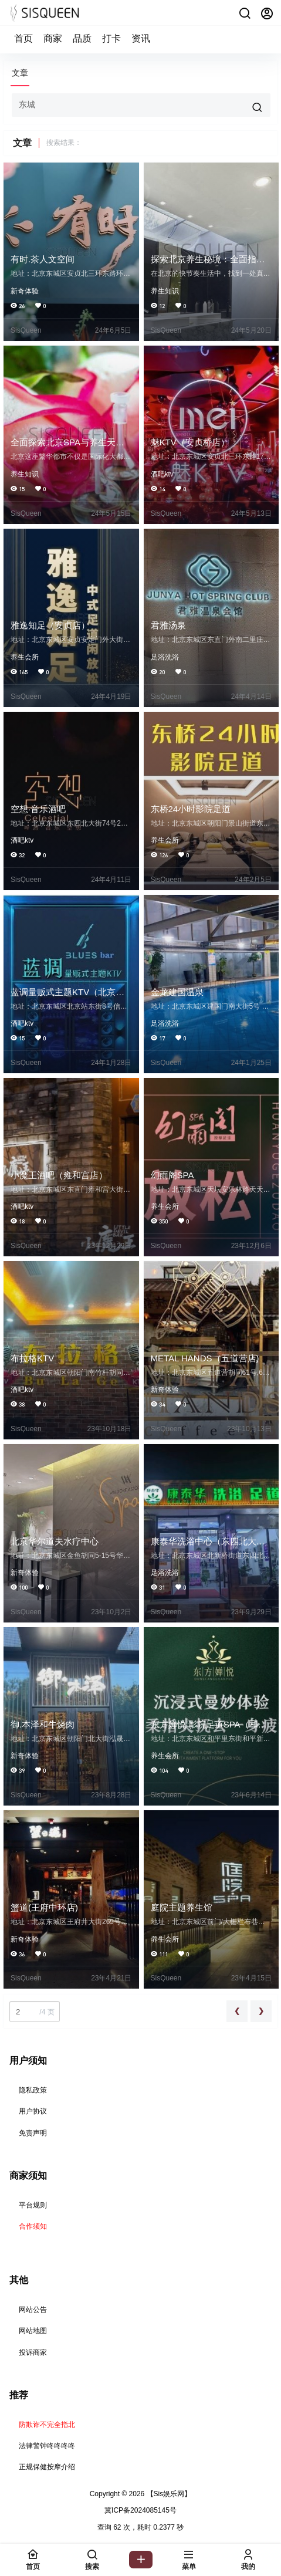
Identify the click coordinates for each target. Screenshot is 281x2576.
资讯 (140, 38)
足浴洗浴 (165, 657)
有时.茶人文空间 (43, 259)
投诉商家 (33, 2352)
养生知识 (165, 291)
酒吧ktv (162, 474)
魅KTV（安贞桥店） (190, 442)
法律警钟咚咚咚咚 (47, 2446)
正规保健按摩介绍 (47, 2467)
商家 (52, 38)
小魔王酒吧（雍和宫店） (59, 1175)
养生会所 (25, 657)
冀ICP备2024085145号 (140, 2510)
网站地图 (33, 2331)
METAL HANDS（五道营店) (205, 1358)
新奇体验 (25, 291)
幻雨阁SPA (172, 1175)
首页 (23, 38)
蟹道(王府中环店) (44, 1907)
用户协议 (33, 2111)
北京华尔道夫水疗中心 (55, 1541)
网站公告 (33, 2309)
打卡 (111, 38)
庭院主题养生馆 (181, 1907)
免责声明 (33, 2133)
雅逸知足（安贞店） (50, 625)
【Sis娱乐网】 (167, 2494)
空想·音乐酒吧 (38, 809)
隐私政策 (33, 2090)
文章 (20, 72)
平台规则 (33, 2205)
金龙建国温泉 (177, 992)
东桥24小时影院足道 (191, 809)
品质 (82, 38)
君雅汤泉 (168, 625)
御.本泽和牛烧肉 (43, 1724)
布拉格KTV (32, 1358)
